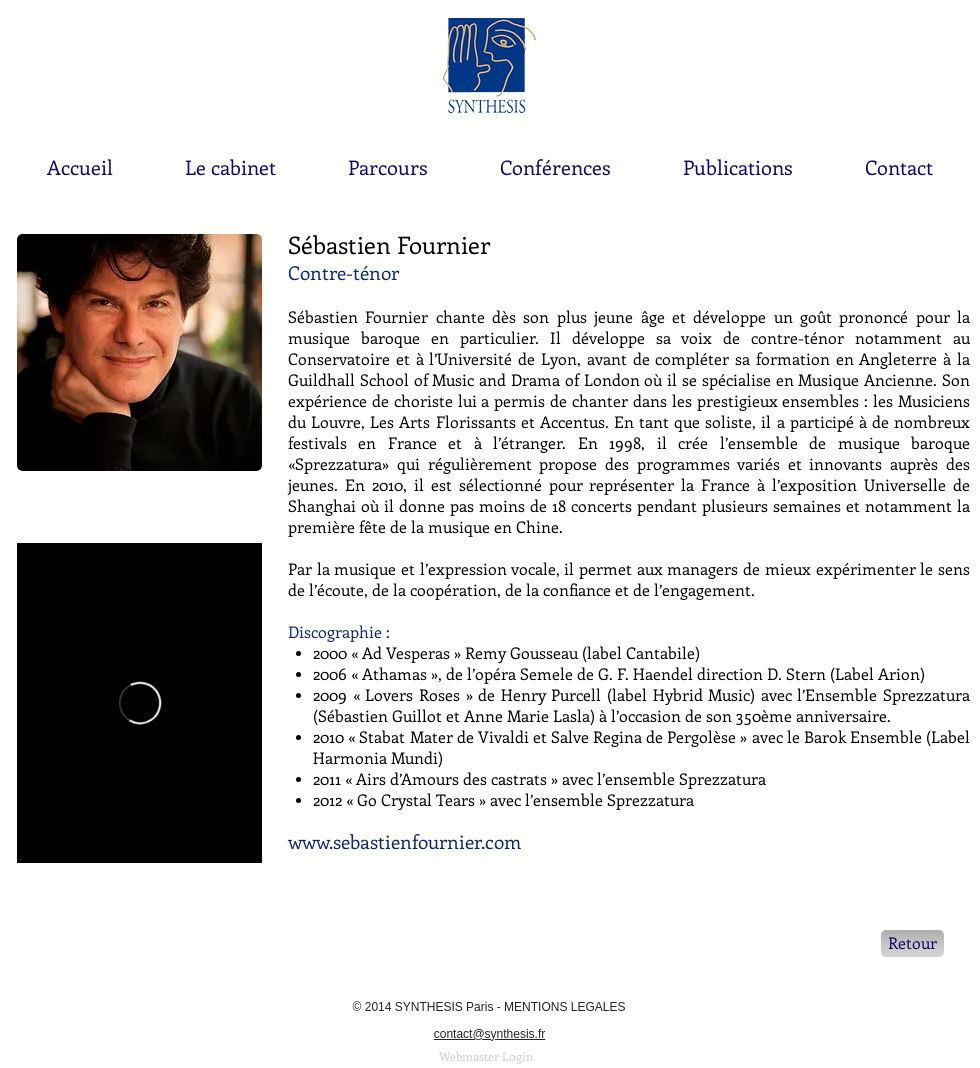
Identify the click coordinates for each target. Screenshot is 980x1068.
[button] (230, 167)
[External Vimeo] (139, 703)
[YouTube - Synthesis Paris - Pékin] (953, 1042)
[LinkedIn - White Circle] (904, 1042)
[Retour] (912, 943)
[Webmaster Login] (486, 1056)
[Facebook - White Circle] (855, 1042)
